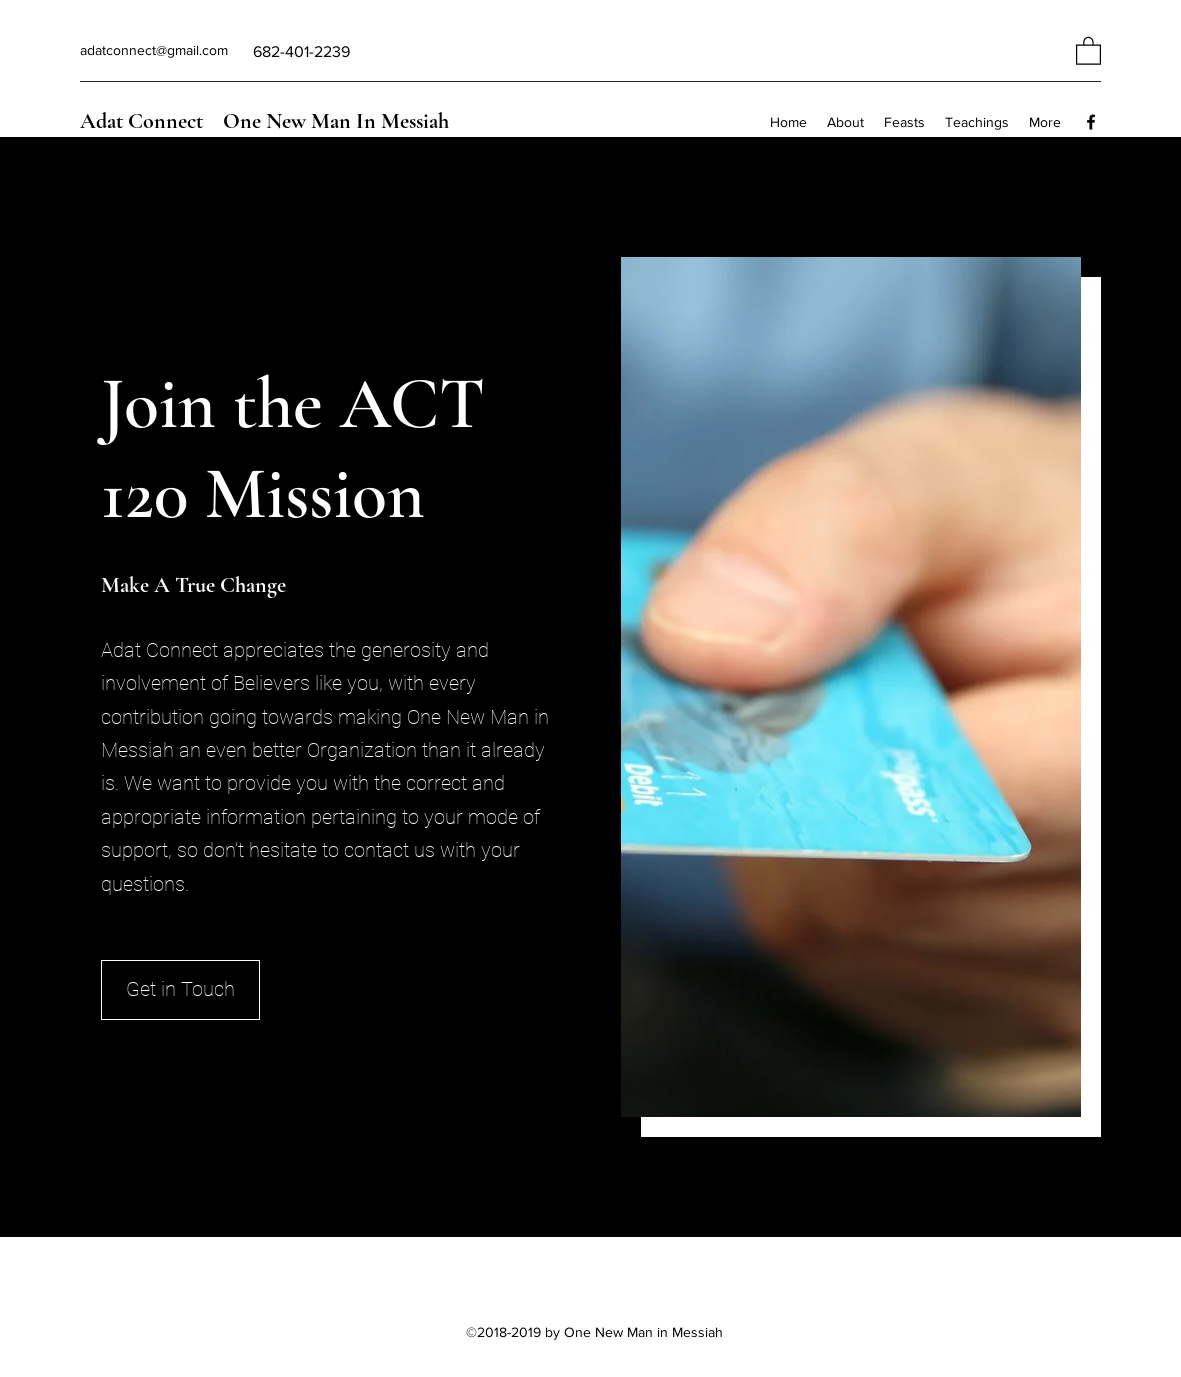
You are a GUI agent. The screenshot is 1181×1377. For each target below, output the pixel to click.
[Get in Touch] (180, 990)
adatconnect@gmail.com (154, 50)
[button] (1088, 50)
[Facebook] (1091, 122)
